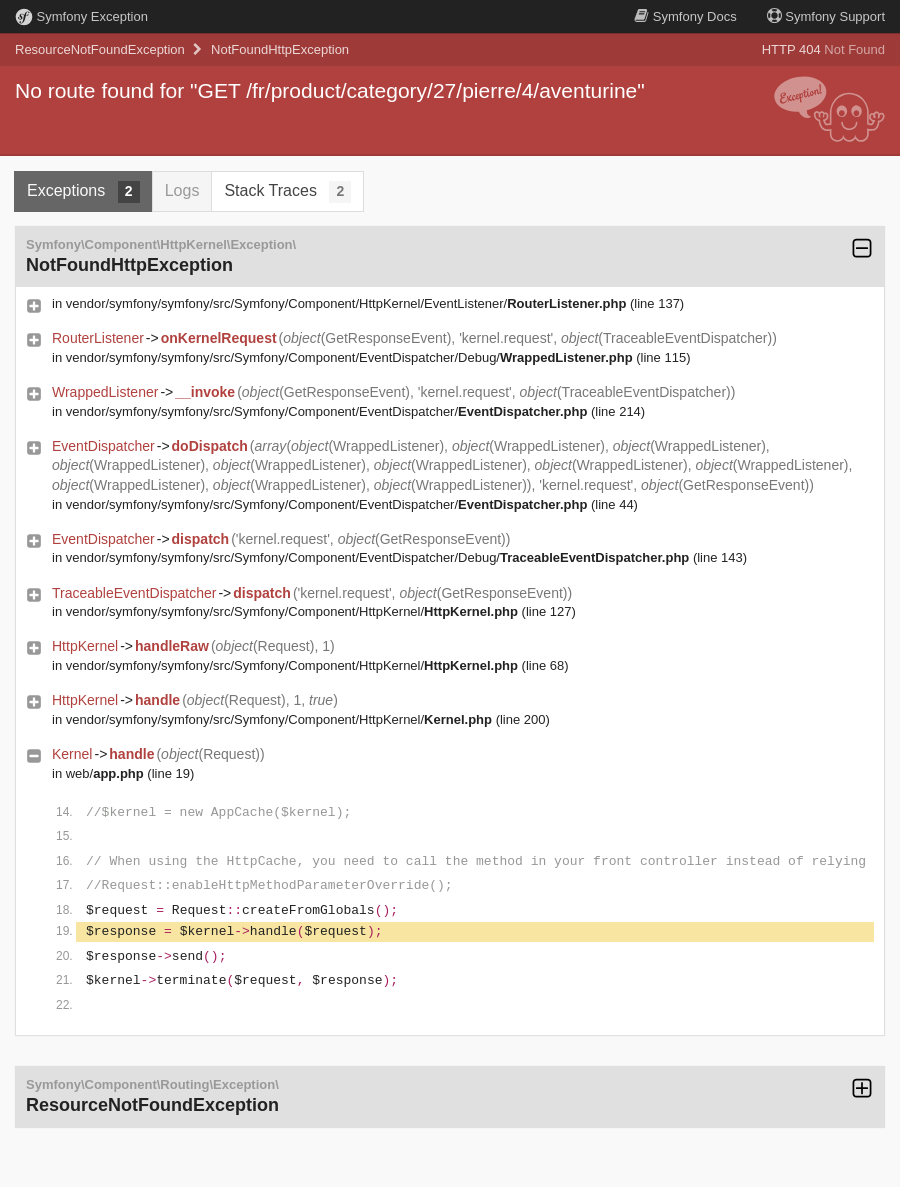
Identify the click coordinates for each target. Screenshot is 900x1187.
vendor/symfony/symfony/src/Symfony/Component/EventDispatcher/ (327, 411)
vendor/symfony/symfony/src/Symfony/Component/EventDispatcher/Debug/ (349, 357)
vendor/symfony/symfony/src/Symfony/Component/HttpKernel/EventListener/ (346, 303)
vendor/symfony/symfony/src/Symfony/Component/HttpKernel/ (292, 611)
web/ (105, 773)
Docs (685, 16)
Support (826, 16)
